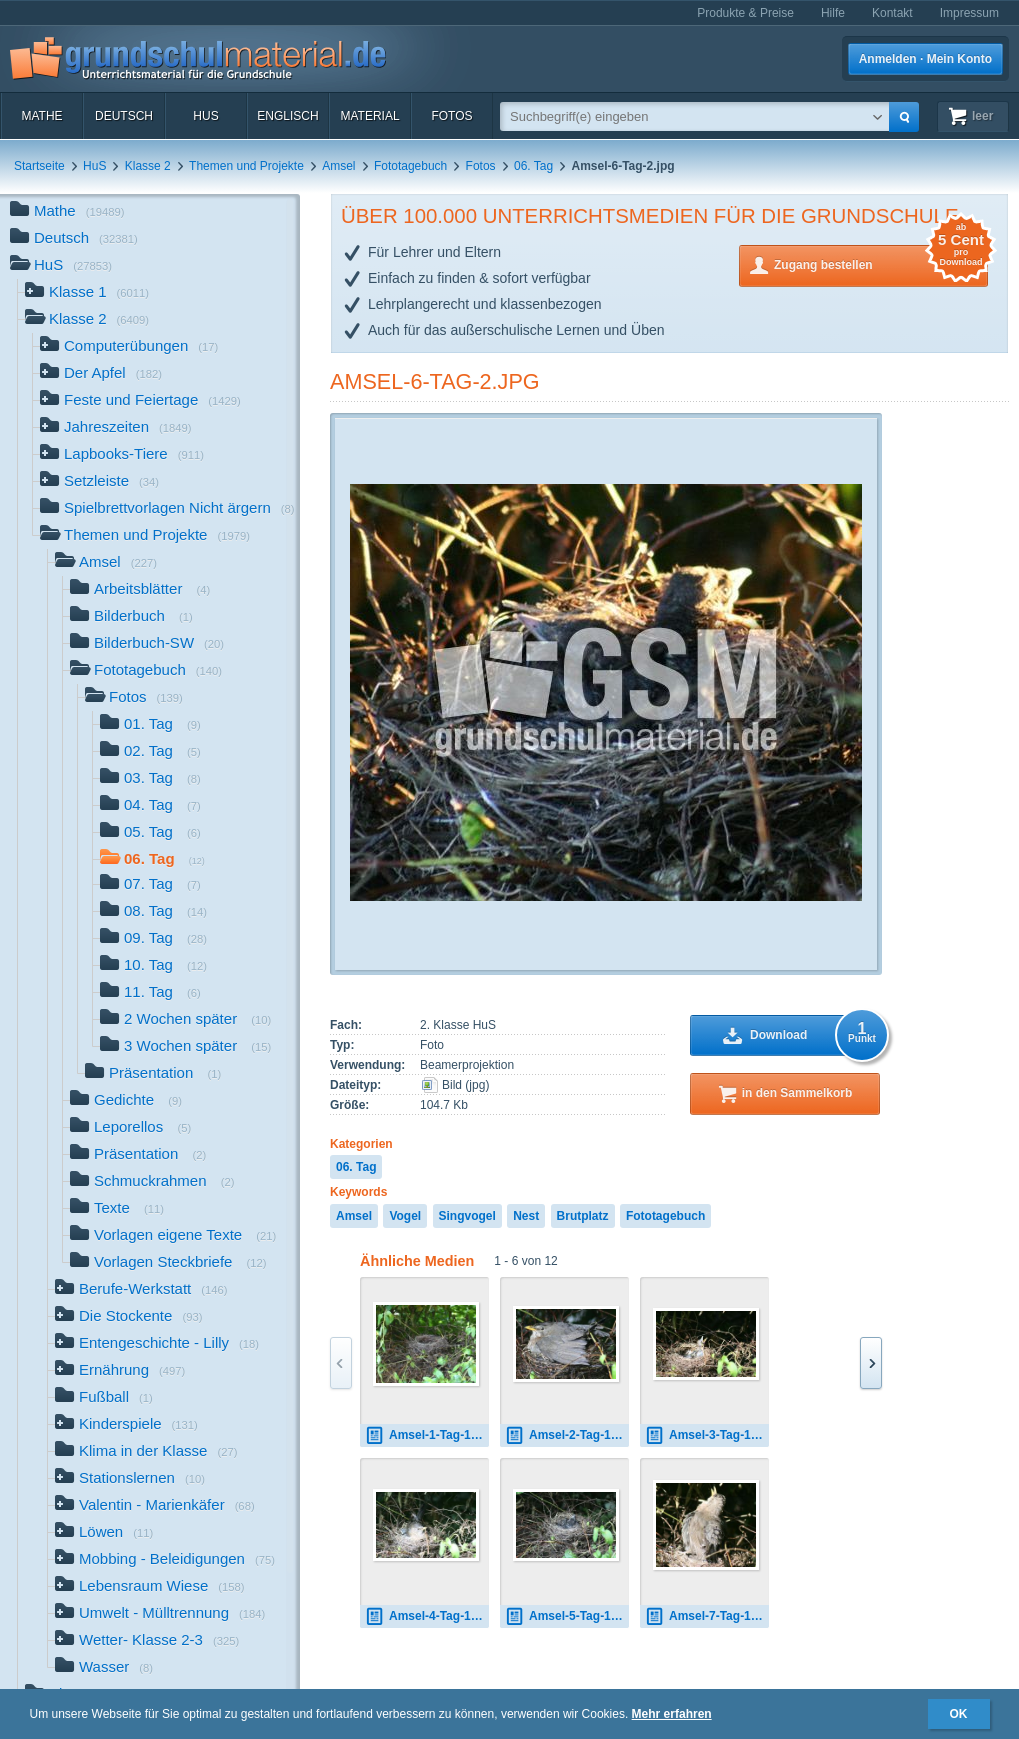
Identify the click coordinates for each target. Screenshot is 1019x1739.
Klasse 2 (148, 166)
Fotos (451, 116)
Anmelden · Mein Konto (925, 59)
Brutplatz (583, 1216)
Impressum (969, 13)
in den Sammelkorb (797, 1093)
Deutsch (124, 116)
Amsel (338, 166)
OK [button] (959, 1714)
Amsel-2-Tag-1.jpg (567, 1435)
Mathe (41, 116)
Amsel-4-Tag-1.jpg (427, 1616)
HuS (205, 116)
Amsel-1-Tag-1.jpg (427, 1435)
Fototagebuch (410, 166)
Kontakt (892, 13)
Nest (526, 1216)
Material (369, 116)
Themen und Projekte (246, 166)
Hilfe (833, 13)
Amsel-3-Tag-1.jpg (707, 1435)
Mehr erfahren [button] (672, 1714)
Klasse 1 (87, 293)
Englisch (287, 116)
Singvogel (467, 1216)
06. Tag (533, 166)
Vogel (405, 1216)
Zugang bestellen (881, 263)
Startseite (39, 166)
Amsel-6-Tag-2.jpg (435, 381)
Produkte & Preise (745, 13)
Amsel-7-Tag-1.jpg (707, 1616)
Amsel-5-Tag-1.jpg (567, 1616)
